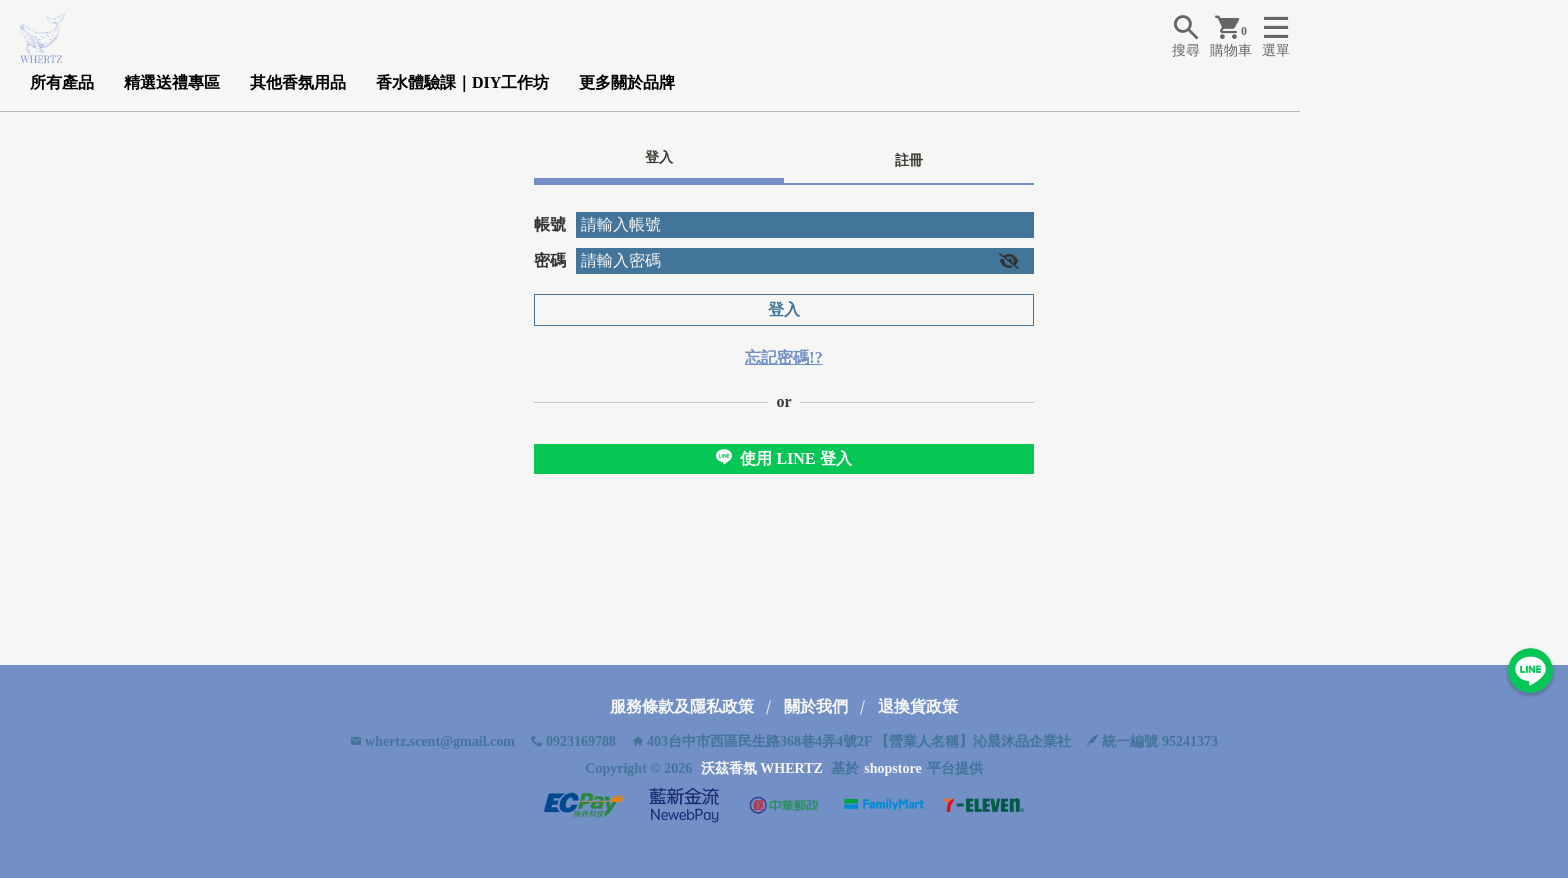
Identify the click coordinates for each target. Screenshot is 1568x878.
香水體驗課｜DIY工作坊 (462, 82)
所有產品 (62, 82)
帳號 (550, 224)
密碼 (550, 260)
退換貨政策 (918, 706)
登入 (784, 309)
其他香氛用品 (298, 82)
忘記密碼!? (783, 357)
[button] (1009, 261)
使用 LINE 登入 (783, 458)
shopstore (892, 768)
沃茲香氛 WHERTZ (762, 768)
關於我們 (816, 706)
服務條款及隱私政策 (682, 706)
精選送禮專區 (172, 82)
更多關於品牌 (627, 82)
